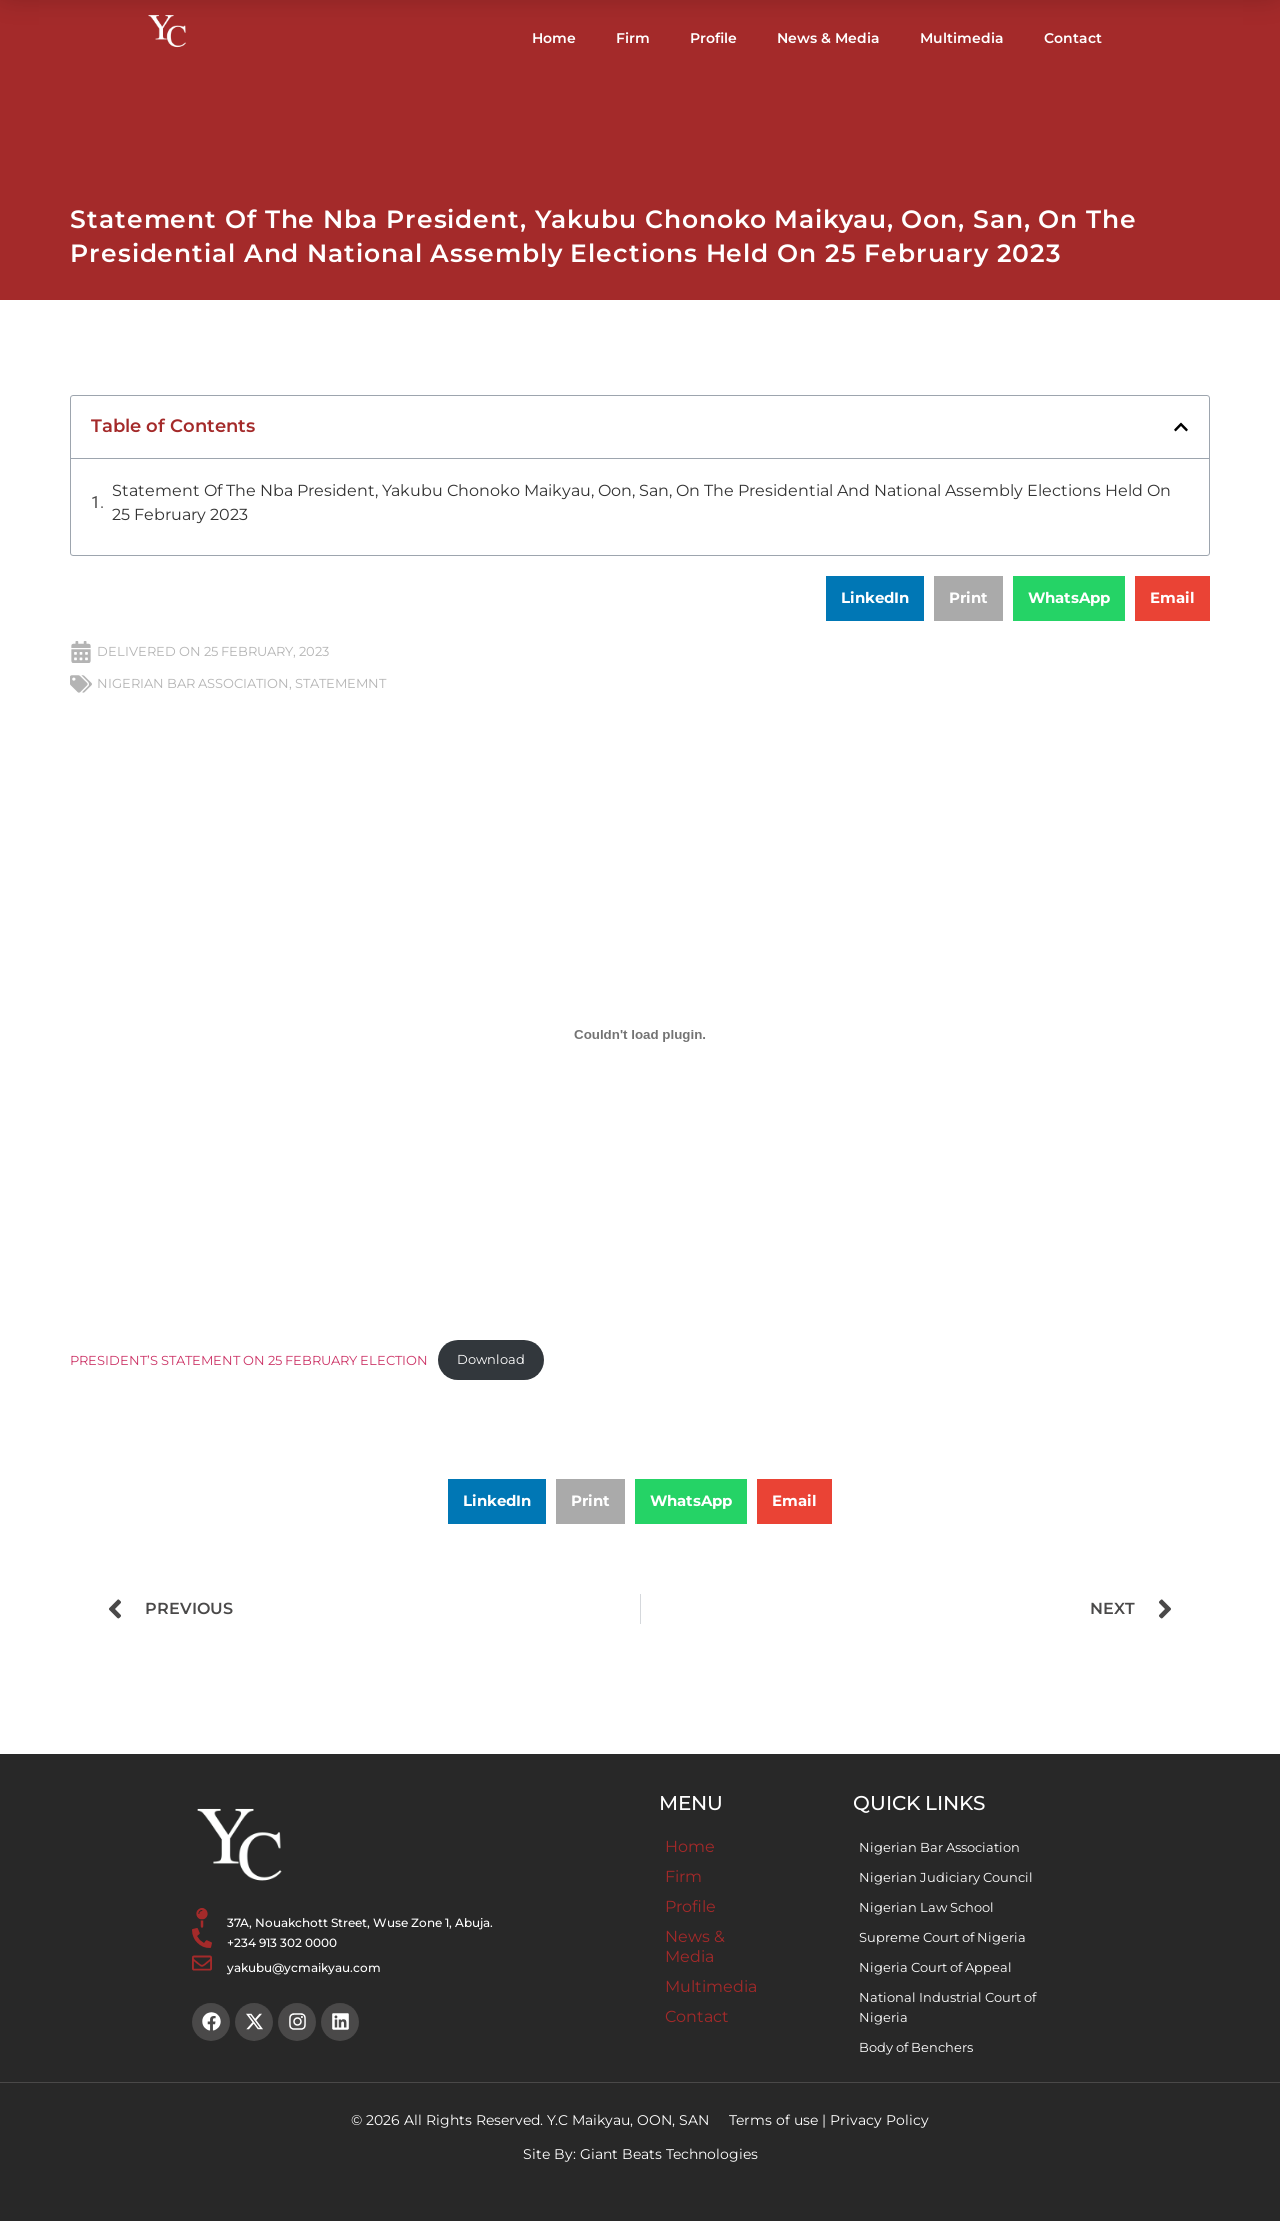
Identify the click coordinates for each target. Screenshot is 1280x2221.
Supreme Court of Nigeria (942, 1937)
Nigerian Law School (926, 1907)
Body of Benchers (916, 2047)
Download (491, 1359)
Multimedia (962, 38)
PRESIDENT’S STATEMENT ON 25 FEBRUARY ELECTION (249, 1359)
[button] (1181, 427)
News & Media (828, 38)
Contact (1073, 38)
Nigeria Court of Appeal (935, 1967)
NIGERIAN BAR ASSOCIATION (193, 683)
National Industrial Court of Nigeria (947, 2007)
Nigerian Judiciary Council (946, 1877)
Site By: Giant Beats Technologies (640, 2154)
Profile (713, 38)
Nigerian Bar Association (939, 1847)
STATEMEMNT (340, 683)
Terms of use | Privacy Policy (829, 2120)
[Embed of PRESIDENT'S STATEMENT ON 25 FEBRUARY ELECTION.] (640, 1035)
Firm (633, 38)
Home (554, 38)
